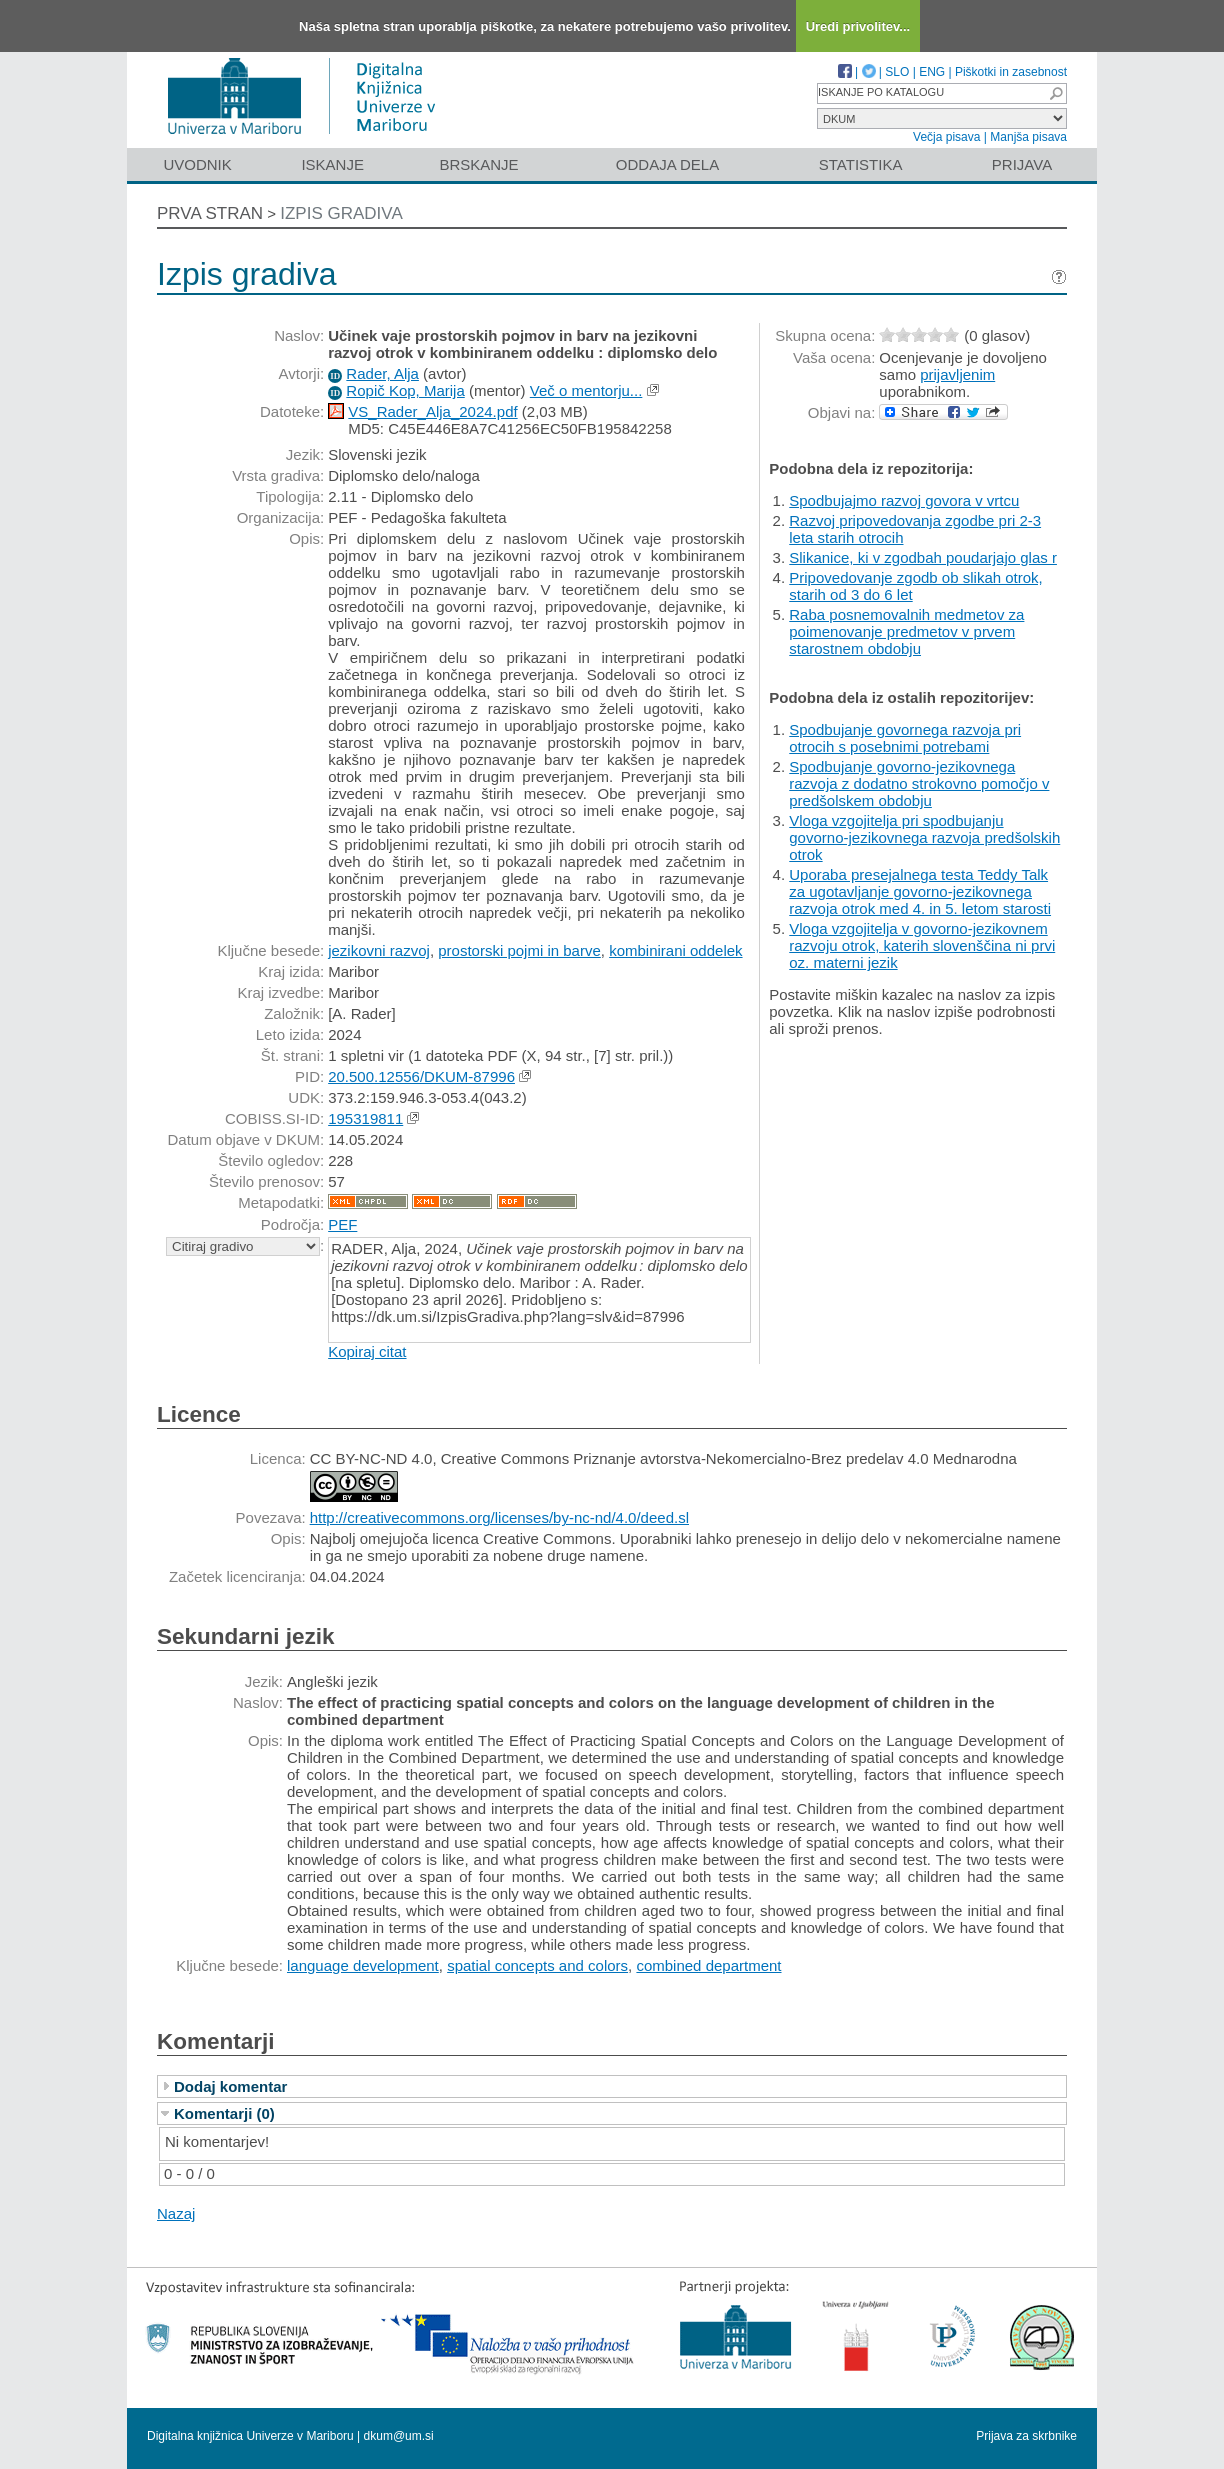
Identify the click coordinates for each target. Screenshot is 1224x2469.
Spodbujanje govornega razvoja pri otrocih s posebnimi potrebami (905, 738)
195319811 (365, 1118)
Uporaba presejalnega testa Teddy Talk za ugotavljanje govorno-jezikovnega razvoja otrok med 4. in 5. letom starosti (920, 891)
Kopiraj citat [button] (367, 1351)
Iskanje (332, 164)
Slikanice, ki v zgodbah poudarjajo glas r (923, 557)
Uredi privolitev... (858, 26)
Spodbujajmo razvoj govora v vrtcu (904, 500)
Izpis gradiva (341, 213)
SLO (897, 72)
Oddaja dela (667, 164)
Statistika (861, 164)
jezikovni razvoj (379, 950)
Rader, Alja (382, 373)
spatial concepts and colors (537, 1965)
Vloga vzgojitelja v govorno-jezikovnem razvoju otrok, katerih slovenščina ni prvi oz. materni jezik (922, 945)
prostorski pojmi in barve (519, 950)
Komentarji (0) (224, 2113)
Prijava (1022, 164)
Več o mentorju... (586, 390)
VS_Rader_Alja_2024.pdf (432, 411)
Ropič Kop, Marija (405, 390)
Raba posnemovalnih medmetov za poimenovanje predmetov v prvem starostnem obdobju (906, 631)
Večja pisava (946, 137)
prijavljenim (957, 374)
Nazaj (176, 2213)
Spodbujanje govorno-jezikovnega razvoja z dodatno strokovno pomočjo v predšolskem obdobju (919, 783)
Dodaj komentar (230, 2086)
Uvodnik (197, 164)
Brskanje (478, 164)
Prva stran (210, 213)
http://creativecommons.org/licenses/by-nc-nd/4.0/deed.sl (499, 1517)
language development (363, 1965)
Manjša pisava (1028, 137)
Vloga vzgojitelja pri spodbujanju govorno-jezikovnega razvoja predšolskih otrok (924, 837)
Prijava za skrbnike (1026, 2436)
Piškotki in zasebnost (1011, 72)
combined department (708, 1965)
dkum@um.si (399, 2436)
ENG (932, 72)
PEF (342, 1224)
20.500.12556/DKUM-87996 (421, 1076)
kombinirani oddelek (675, 950)
